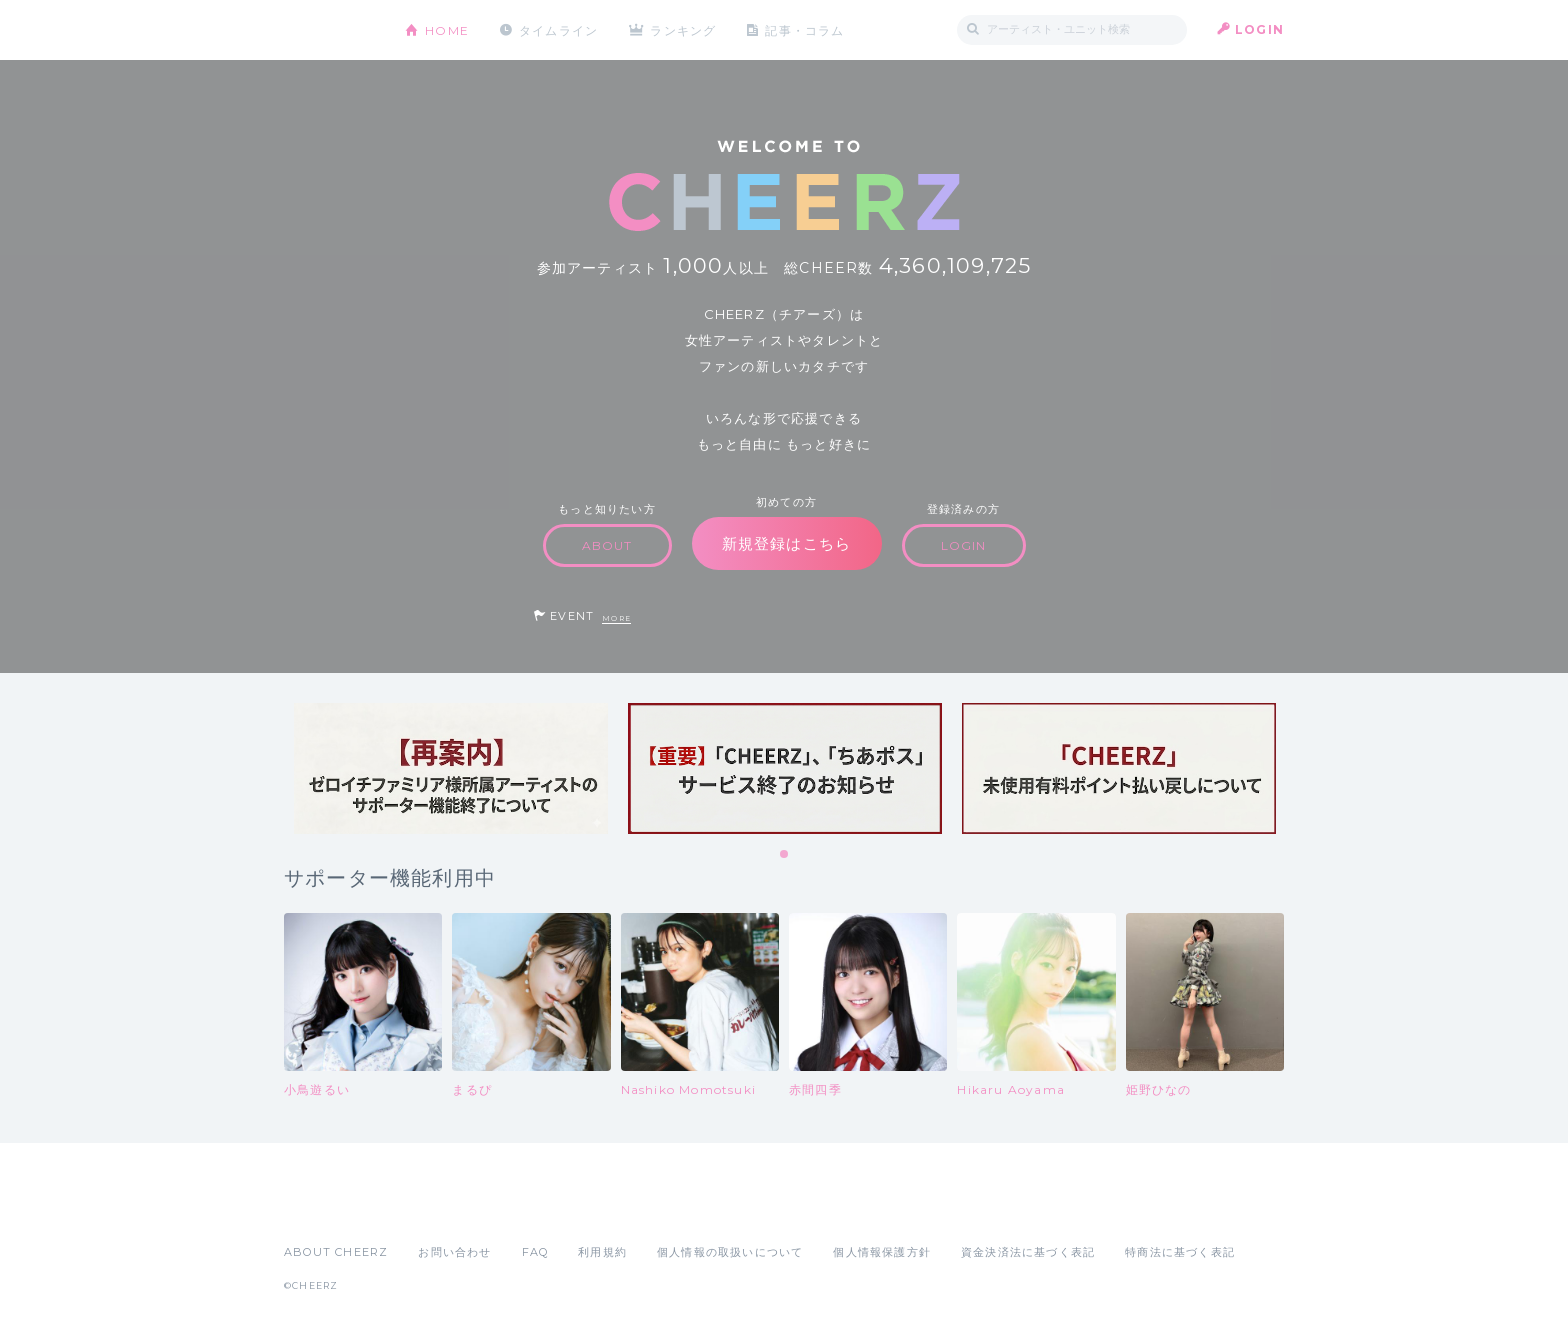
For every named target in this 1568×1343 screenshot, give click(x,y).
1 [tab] (785, 855)
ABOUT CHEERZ (336, 1252)
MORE (616, 618)
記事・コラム (806, 29)
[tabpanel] (451, 768)
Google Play (436, 1208)
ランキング (685, 29)
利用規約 (602, 1252)
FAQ (535, 1252)
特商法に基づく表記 (1180, 1252)
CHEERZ (329, 30)
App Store (330, 1208)
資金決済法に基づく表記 (1028, 1252)
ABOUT (607, 545)
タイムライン (558, 29)
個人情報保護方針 (882, 1252)
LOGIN (1259, 29)
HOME (447, 29)
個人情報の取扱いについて (730, 1252)
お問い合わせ (454, 1252)
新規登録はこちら (787, 543)
